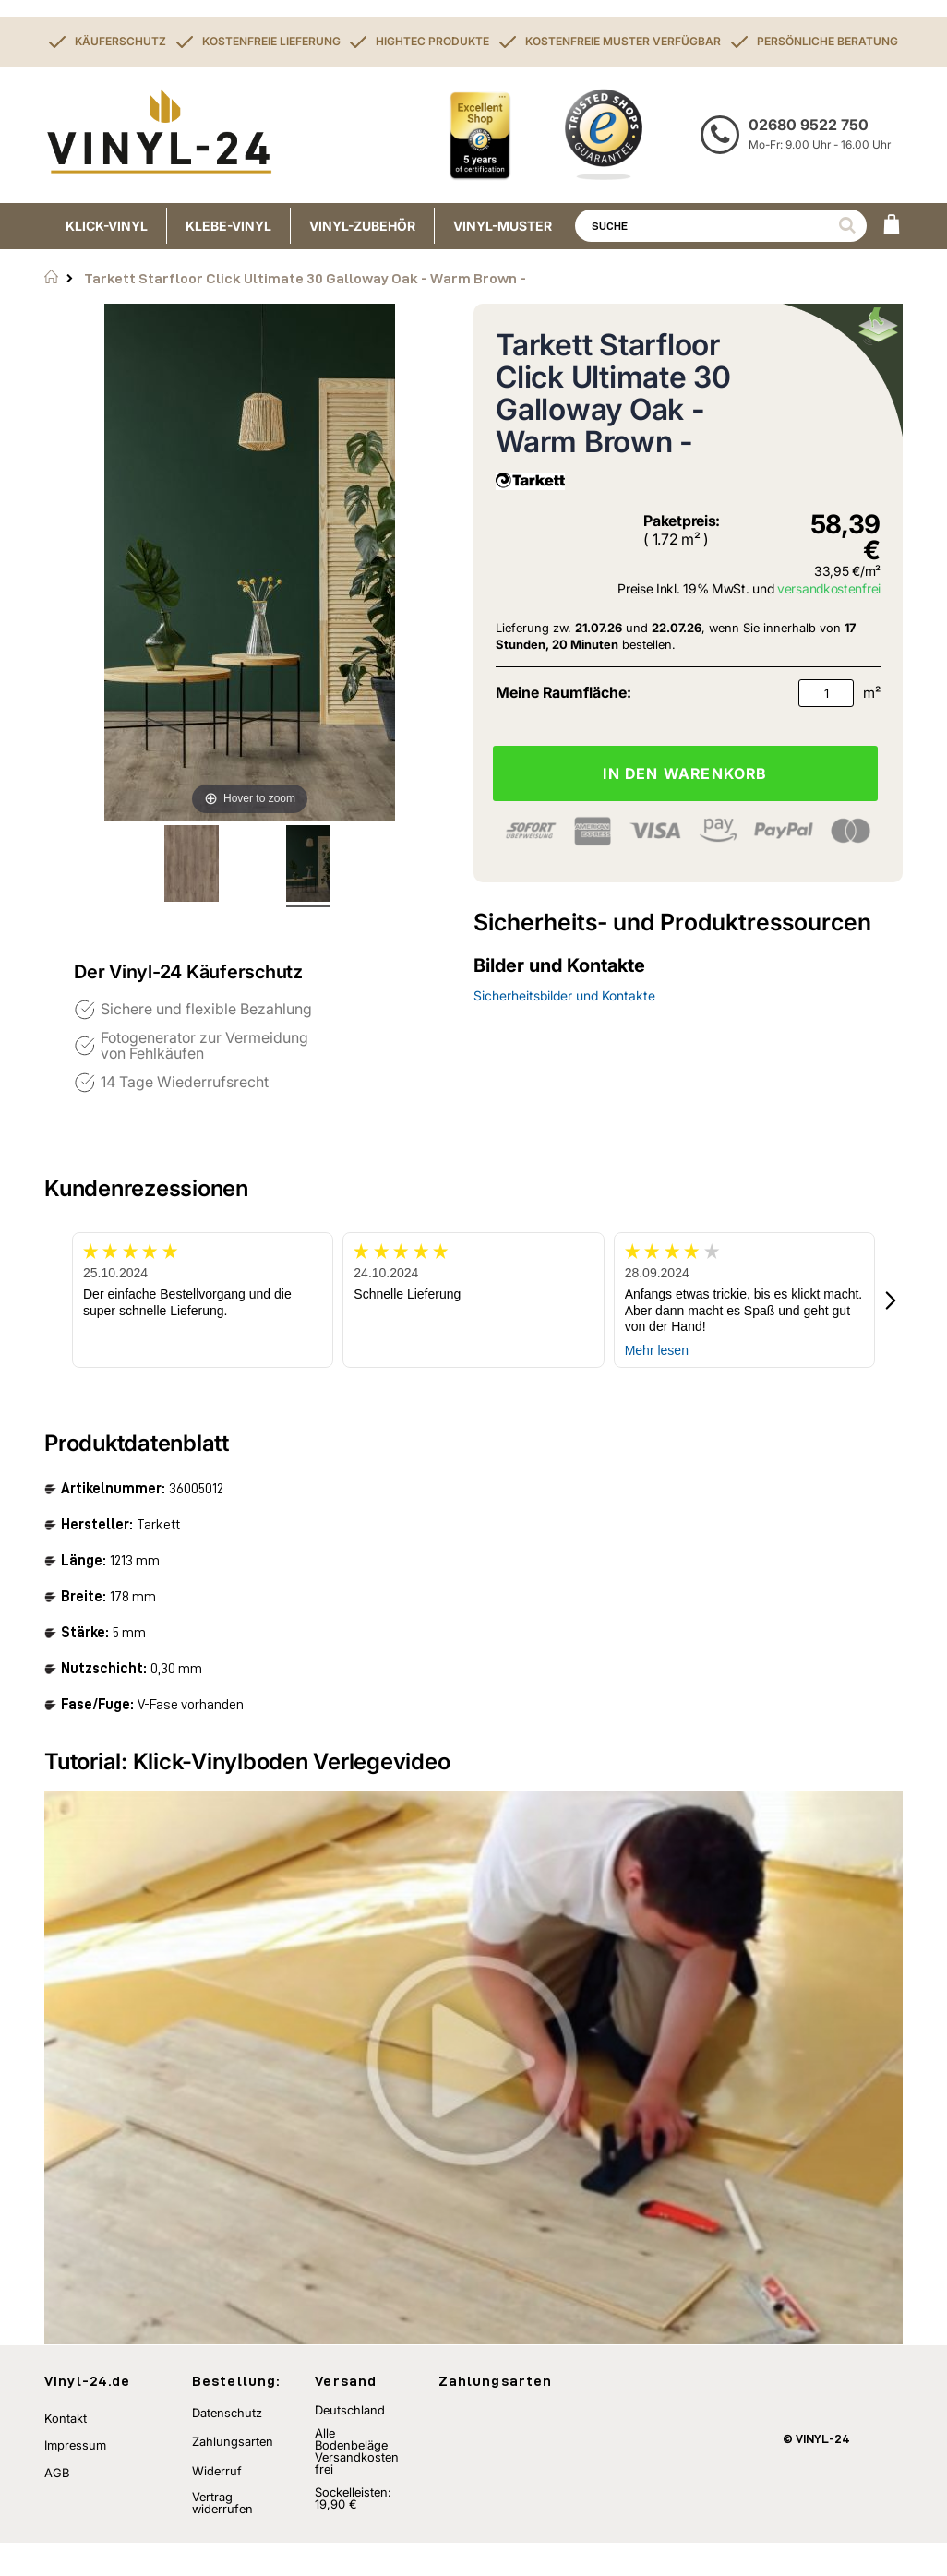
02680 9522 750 (809, 124)
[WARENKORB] (892, 226)
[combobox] (721, 226)
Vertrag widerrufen (222, 2535)
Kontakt (65, 2450)
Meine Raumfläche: (563, 692)
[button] (891, 1300)
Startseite (51, 277)
